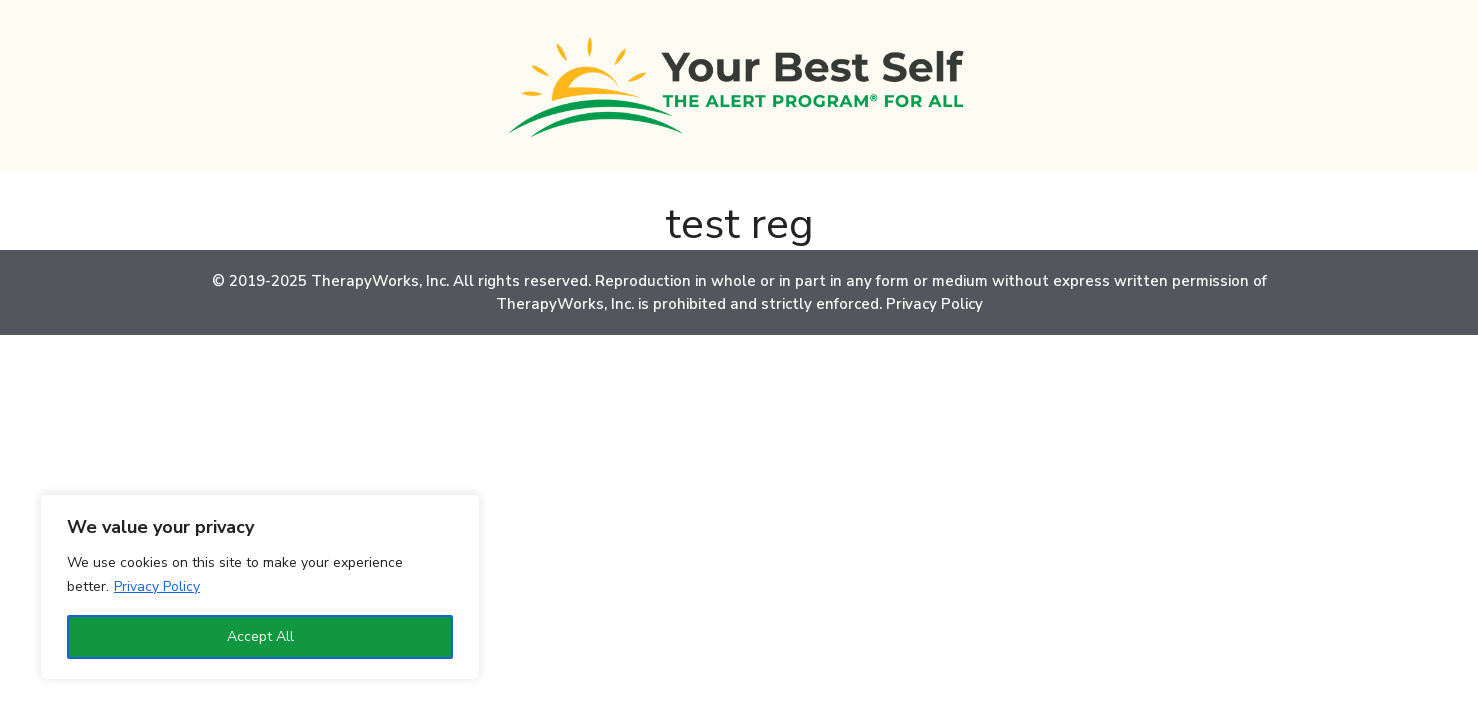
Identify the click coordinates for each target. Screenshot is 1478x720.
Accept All (260, 636)
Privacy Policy (157, 586)
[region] (260, 587)
